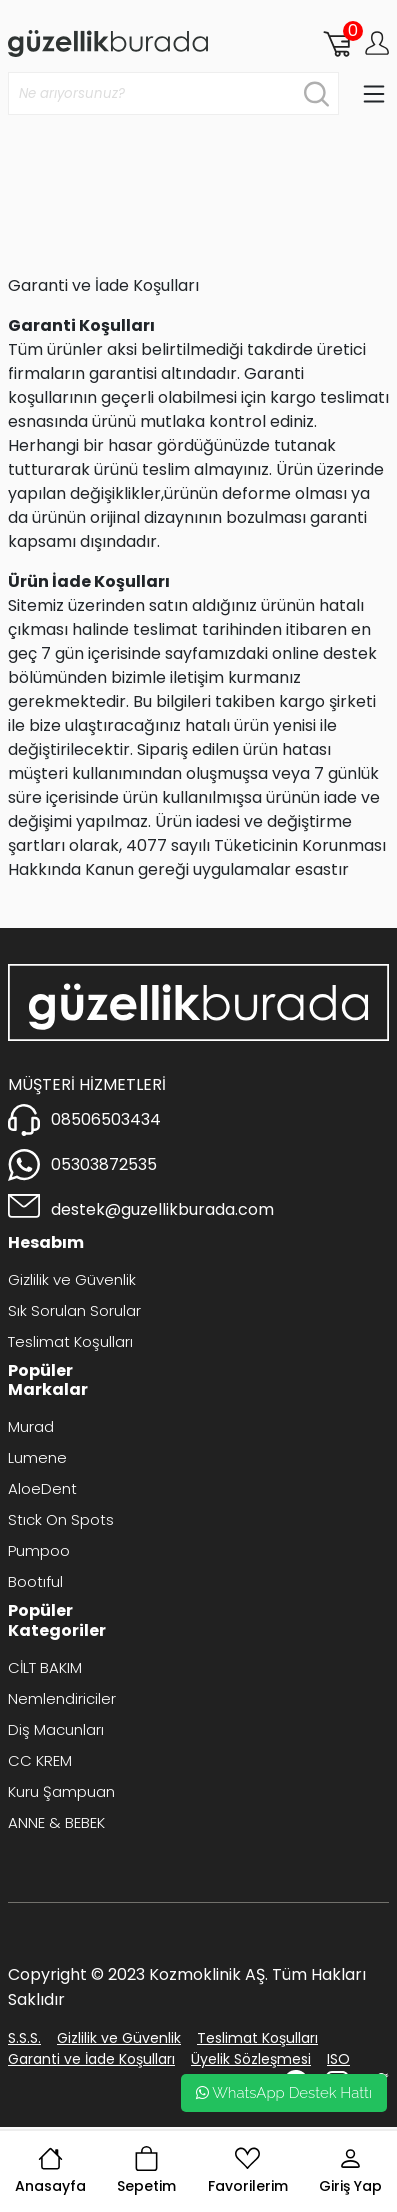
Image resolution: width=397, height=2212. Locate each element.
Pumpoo (39, 1550)
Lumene (37, 1457)
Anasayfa (50, 2171)
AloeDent (42, 1488)
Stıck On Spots (61, 1519)
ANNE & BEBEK (56, 1822)
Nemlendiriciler (62, 1698)
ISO (338, 2059)
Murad (31, 1426)
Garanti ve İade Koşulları (91, 2059)
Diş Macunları (56, 1729)
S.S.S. (24, 2038)
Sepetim (146, 2171)
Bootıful (35, 1581)
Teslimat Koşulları (70, 1341)
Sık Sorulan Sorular (74, 1310)
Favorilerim (248, 2171)
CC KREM (40, 1760)
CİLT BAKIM (45, 1667)
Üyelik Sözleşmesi (251, 2059)
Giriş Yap (350, 2171)
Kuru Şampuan (61, 1791)
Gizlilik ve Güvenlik (72, 1279)
